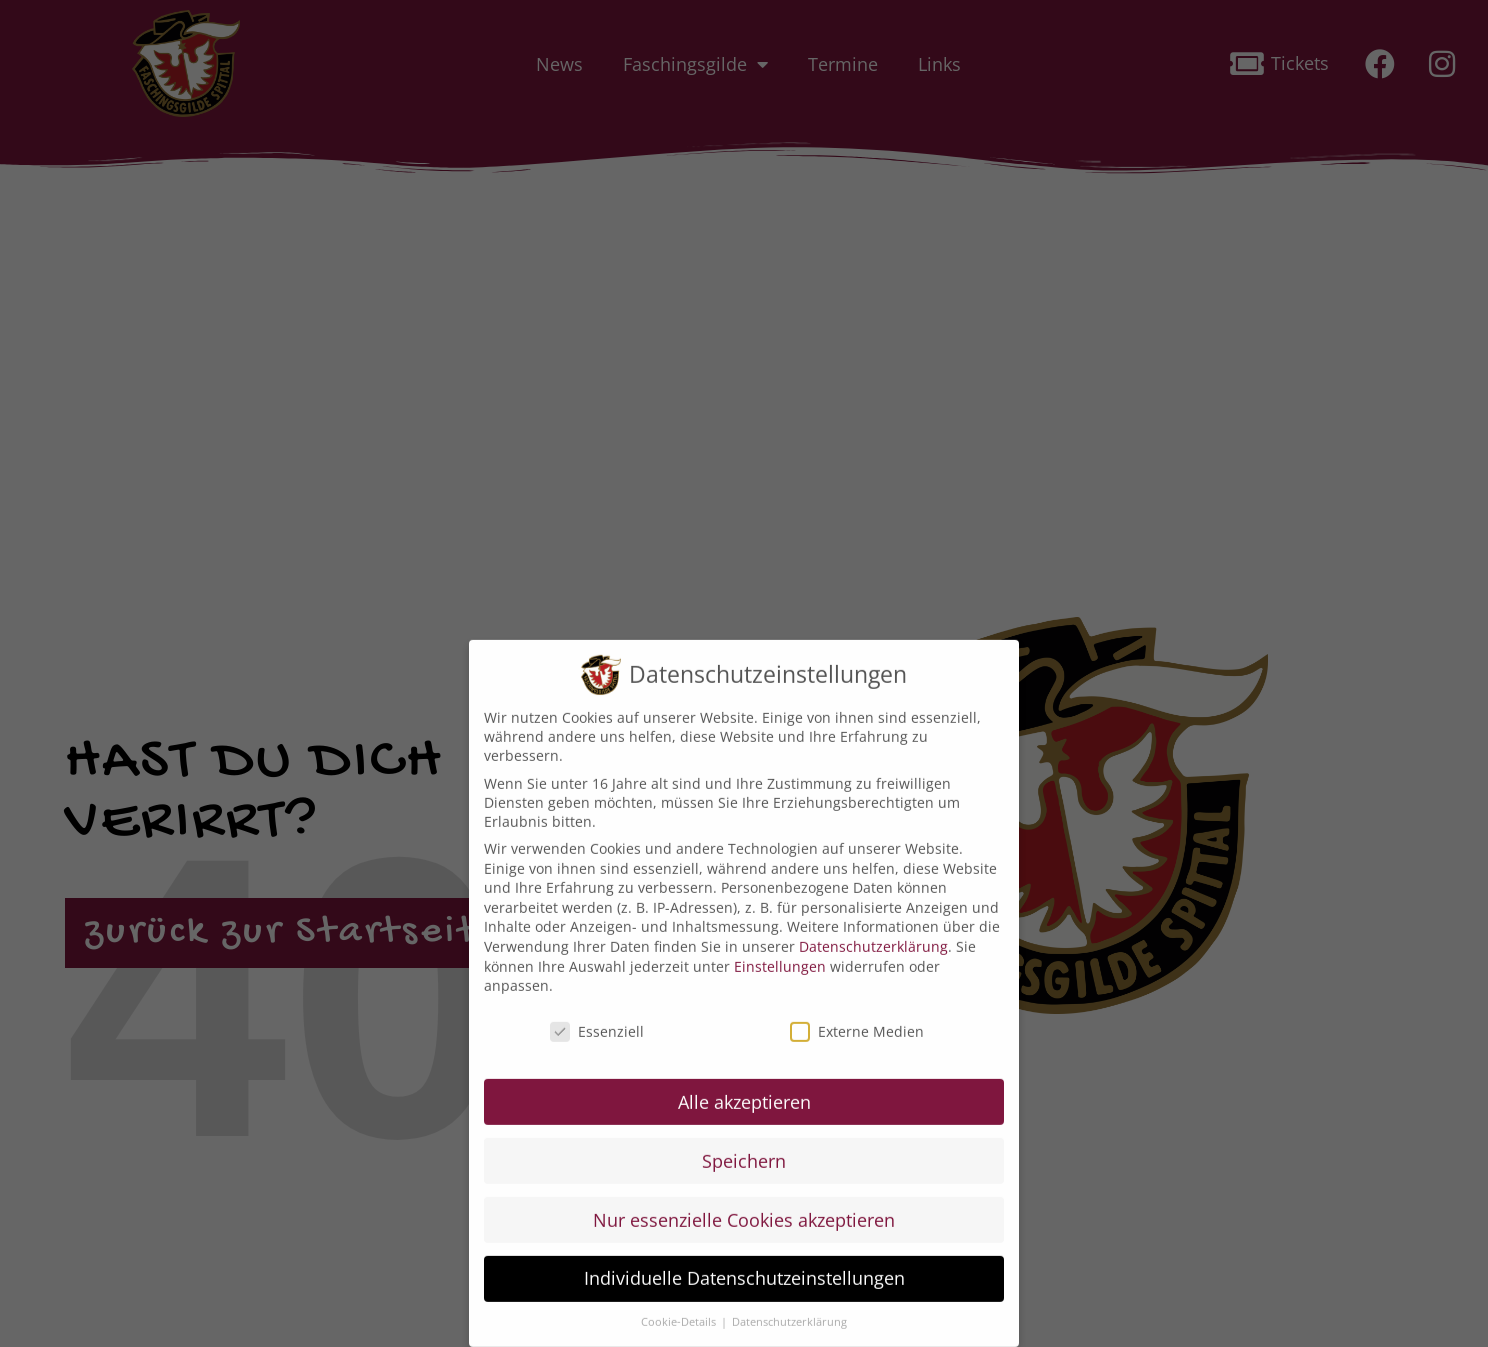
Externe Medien (857, 1019)
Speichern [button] (744, 1149)
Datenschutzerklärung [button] (789, 1311)
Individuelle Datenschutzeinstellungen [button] (744, 1267)
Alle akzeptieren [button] (744, 1090)
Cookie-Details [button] (680, 1311)
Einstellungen (780, 954)
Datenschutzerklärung (873, 934)
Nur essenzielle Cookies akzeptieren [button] (744, 1208)
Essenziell (597, 1019)
